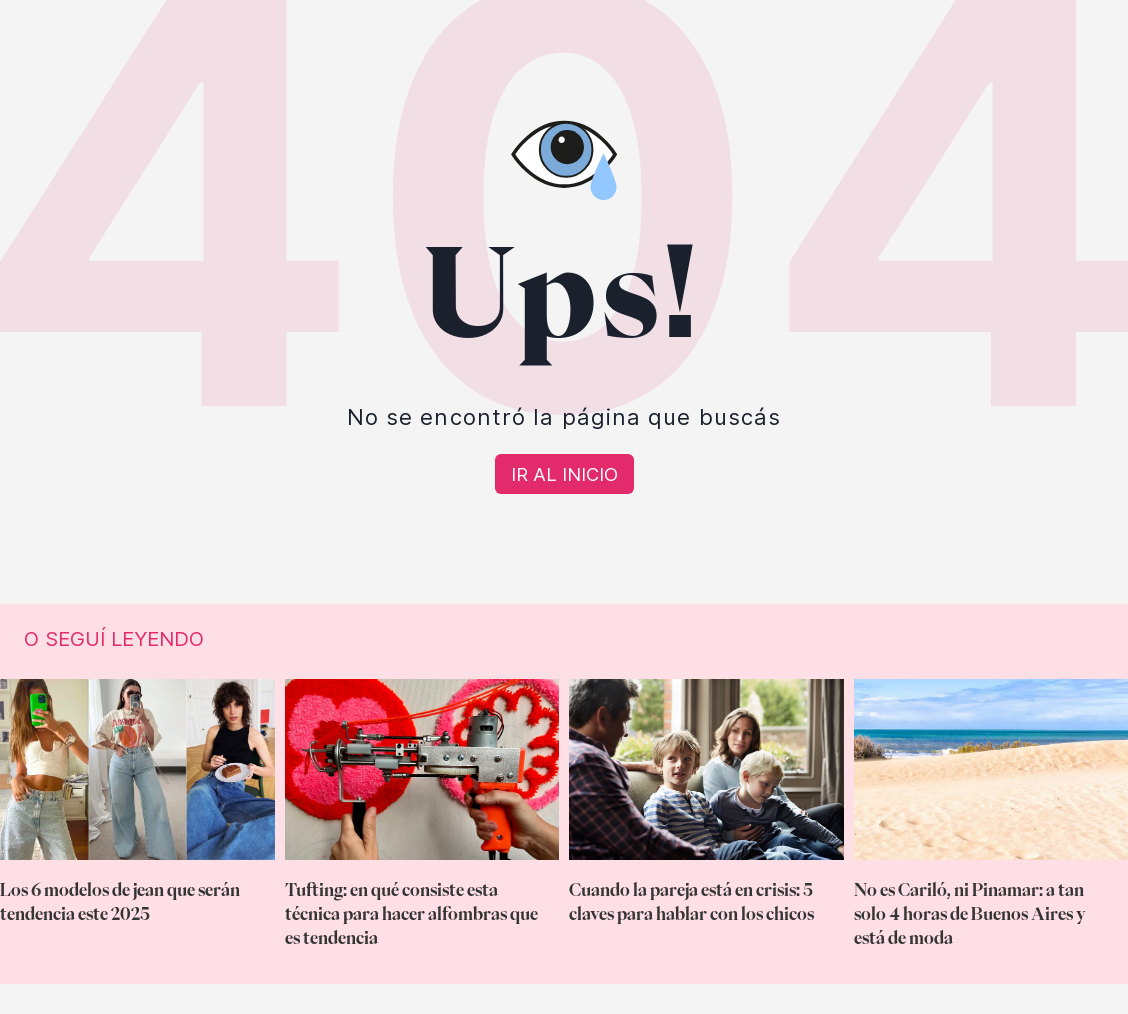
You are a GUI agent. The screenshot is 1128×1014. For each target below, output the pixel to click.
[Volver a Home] (564, 474)
